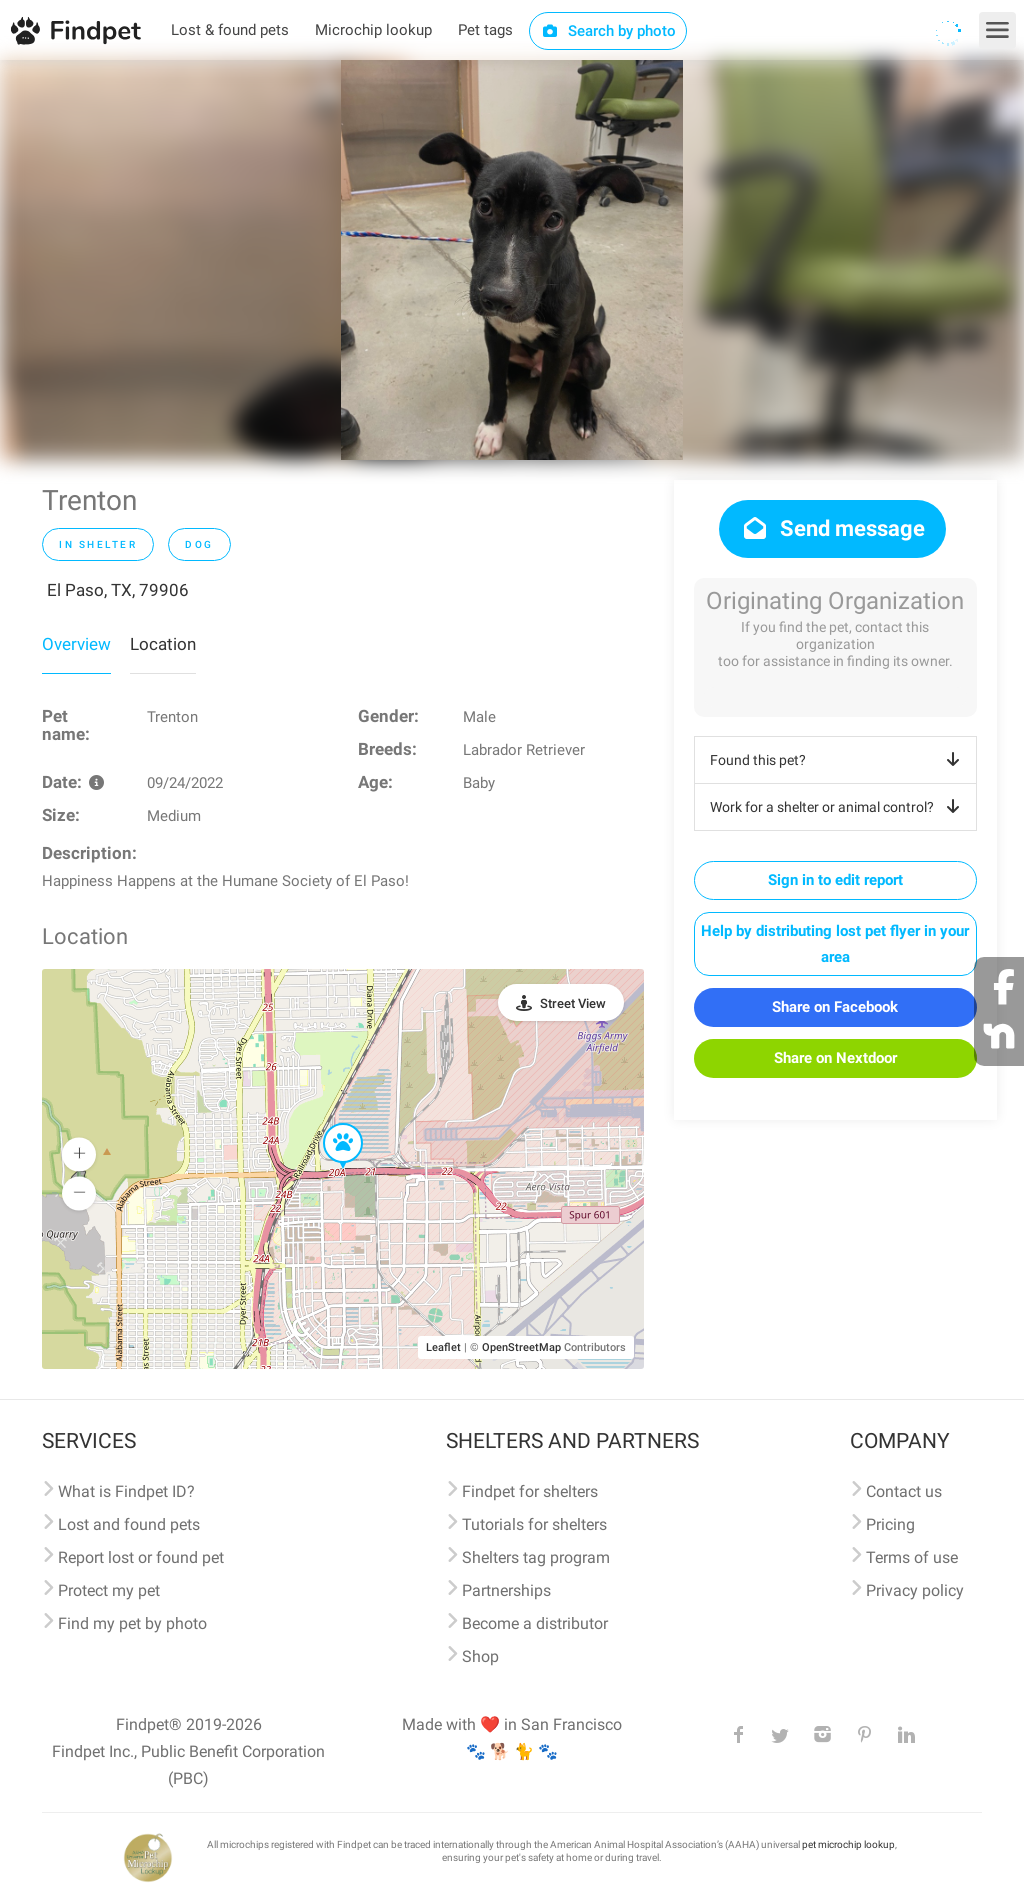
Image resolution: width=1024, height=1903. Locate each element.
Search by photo (608, 31)
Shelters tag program (536, 1557)
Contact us (904, 1491)
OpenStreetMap (521, 1347)
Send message (832, 528)
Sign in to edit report (835, 880)
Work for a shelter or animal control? (838, 807)
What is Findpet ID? (126, 1491)
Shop (480, 1656)
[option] (512, 260)
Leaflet (443, 1347)
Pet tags (485, 30)
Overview (76, 644)
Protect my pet (109, 1590)
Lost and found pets (129, 1524)
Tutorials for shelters (534, 1524)
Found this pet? (838, 760)
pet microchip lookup (848, 1844)
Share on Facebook (835, 1007)
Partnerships (506, 1590)
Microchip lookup (373, 30)
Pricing (890, 1524)
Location (163, 644)
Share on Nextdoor (835, 1058)
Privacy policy (915, 1590)
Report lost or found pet (141, 1557)
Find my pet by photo (132, 1623)
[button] (329, 1124)
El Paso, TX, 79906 (118, 590)
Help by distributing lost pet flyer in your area (835, 944)
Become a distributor (535, 1623)
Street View (573, 1003)
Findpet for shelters (530, 1491)
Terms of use (912, 1557)
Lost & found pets (230, 30)
